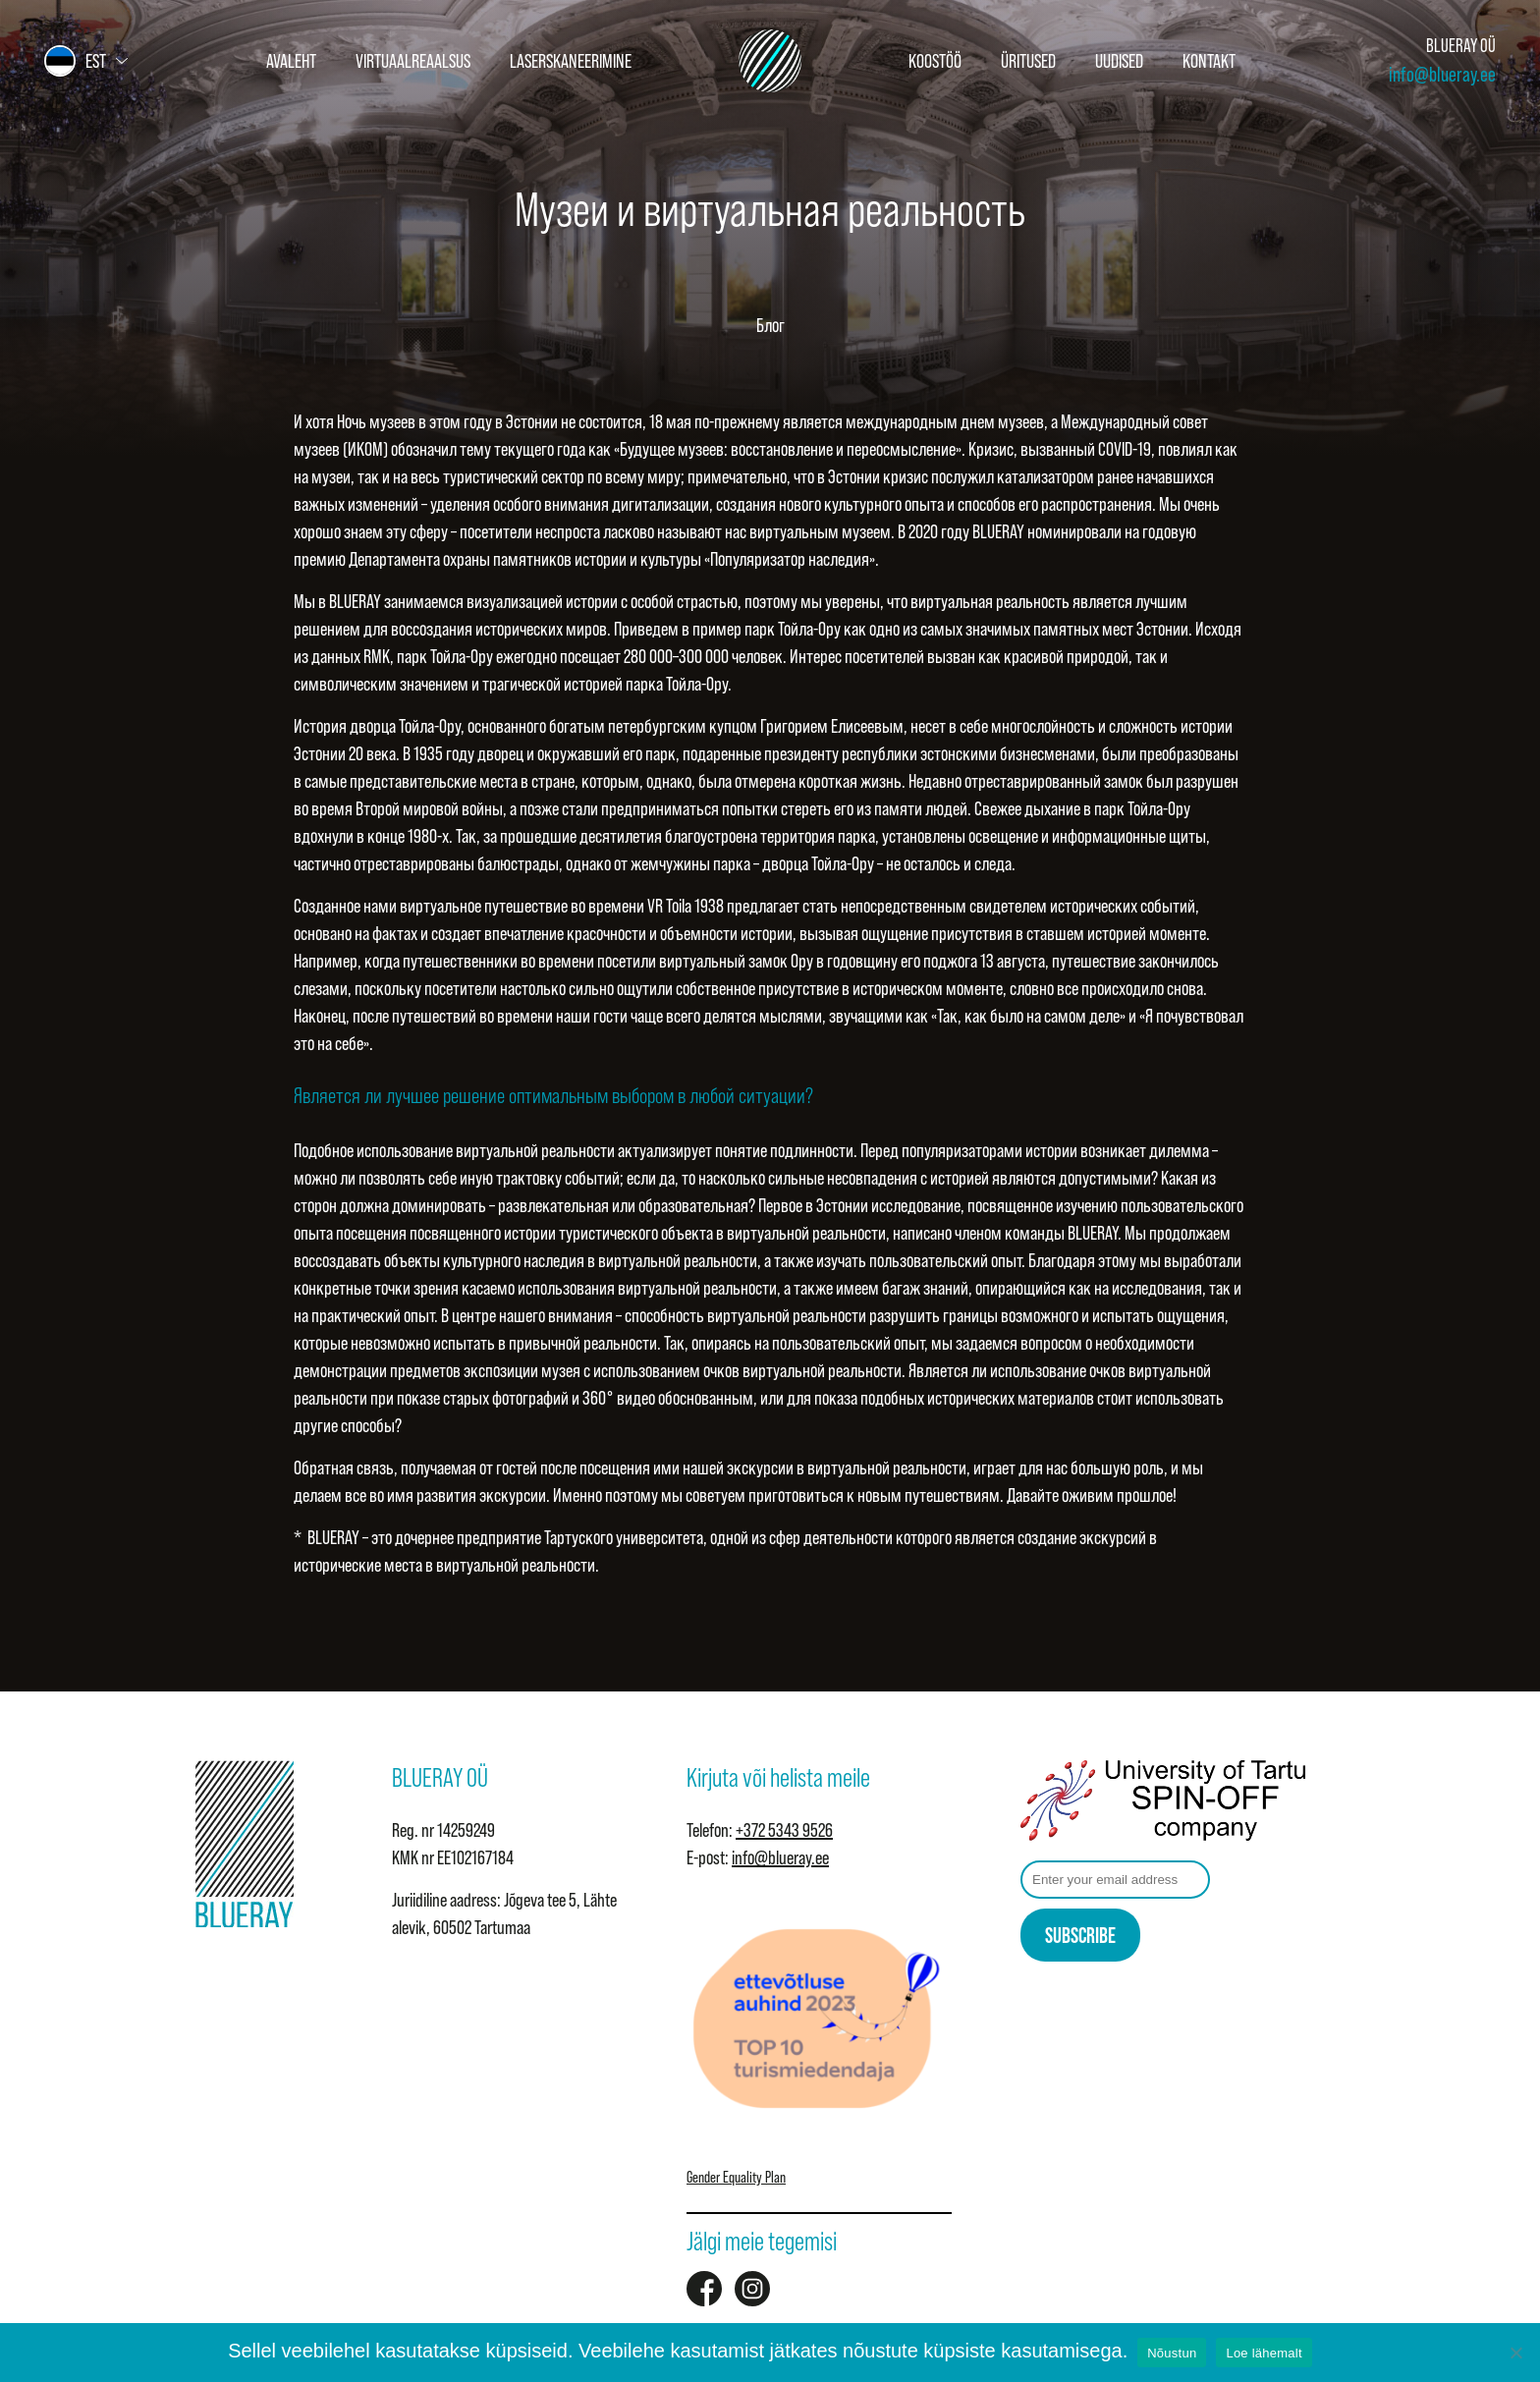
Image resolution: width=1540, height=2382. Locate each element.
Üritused (1028, 61)
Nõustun (1171, 2353)
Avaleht (291, 61)
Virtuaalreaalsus (413, 61)
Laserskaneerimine (571, 61)
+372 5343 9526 (784, 1830)
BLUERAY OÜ (1461, 45)
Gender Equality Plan (736, 2177)
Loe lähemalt (1263, 2353)
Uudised (1119, 61)
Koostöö (935, 61)
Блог (770, 325)
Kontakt (1209, 61)
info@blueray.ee (1442, 74)
